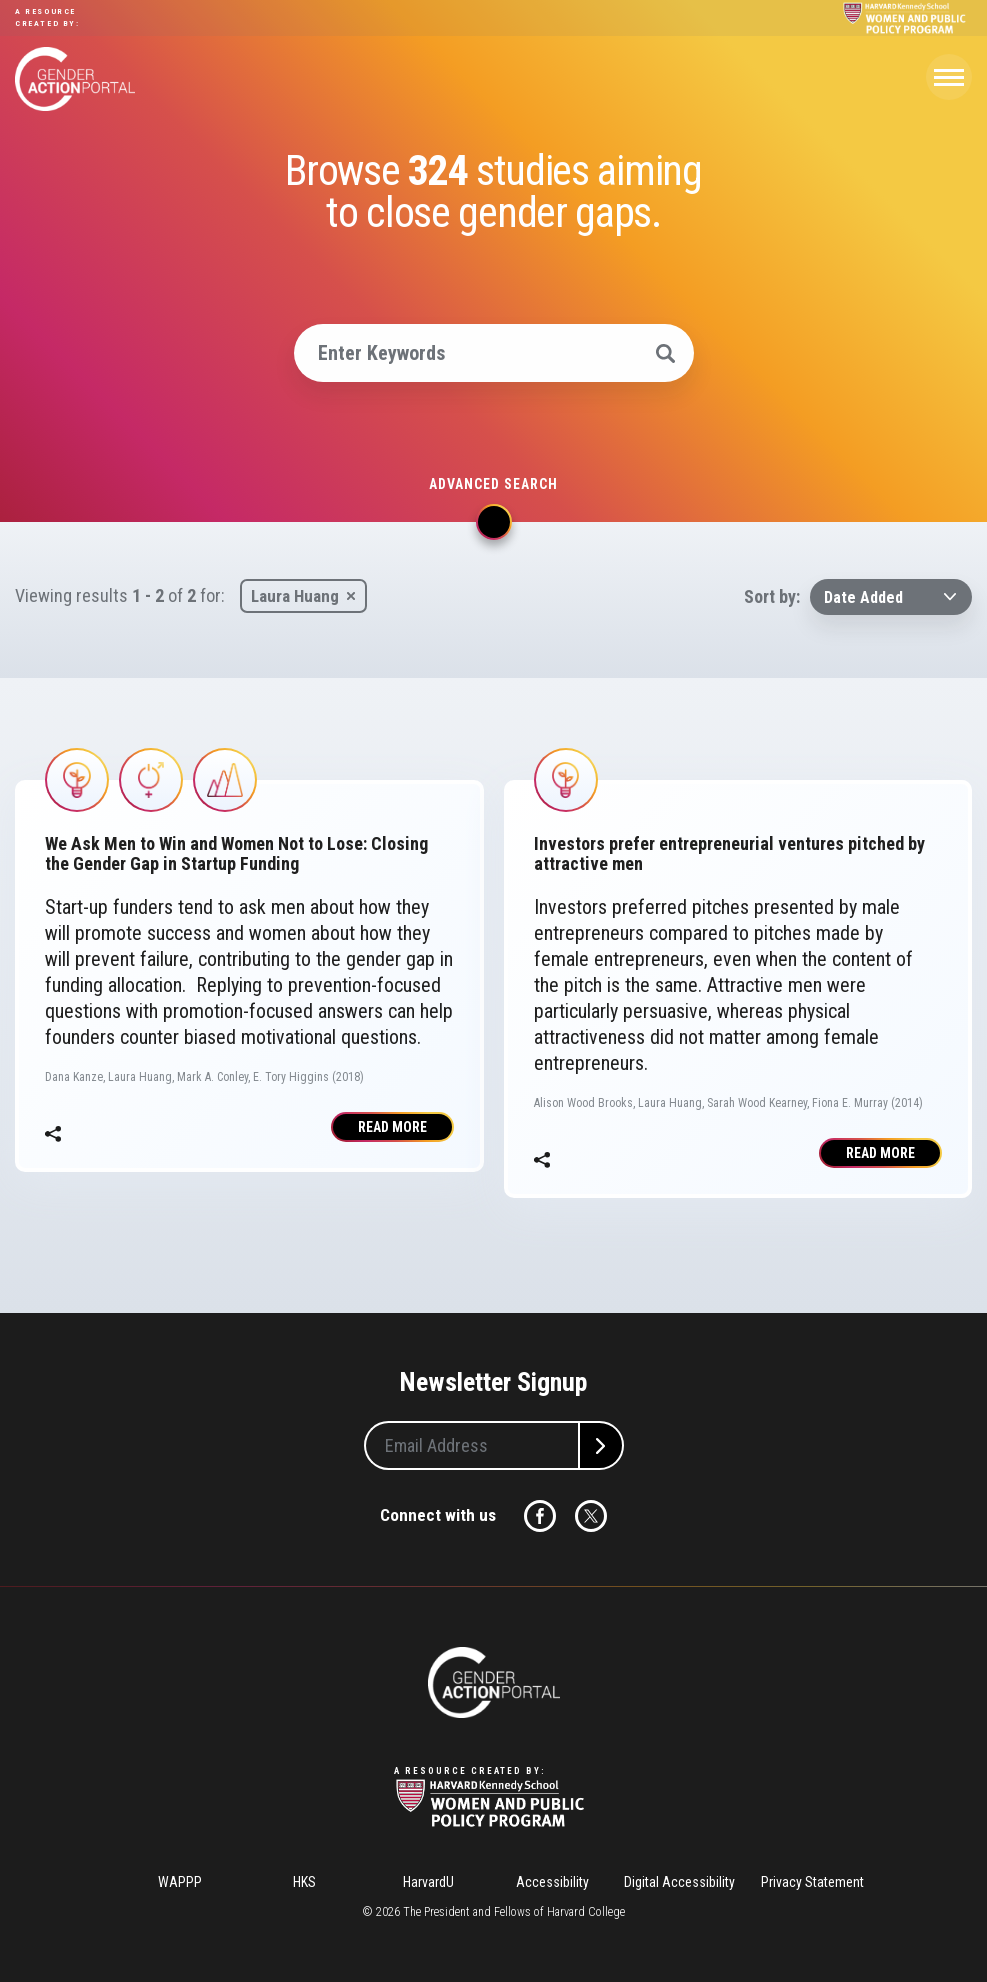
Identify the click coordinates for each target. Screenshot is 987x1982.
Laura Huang (295, 596)
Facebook (540, 1516)
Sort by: (772, 596)
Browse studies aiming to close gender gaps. (493, 192)
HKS (304, 1882)
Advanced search (493, 484)
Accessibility (552, 1882)
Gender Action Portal (75, 79)
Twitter (591, 1516)
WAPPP (180, 1882)
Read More (392, 1127)
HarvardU (428, 1882)
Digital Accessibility (679, 1882)
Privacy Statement (812, 1882)
